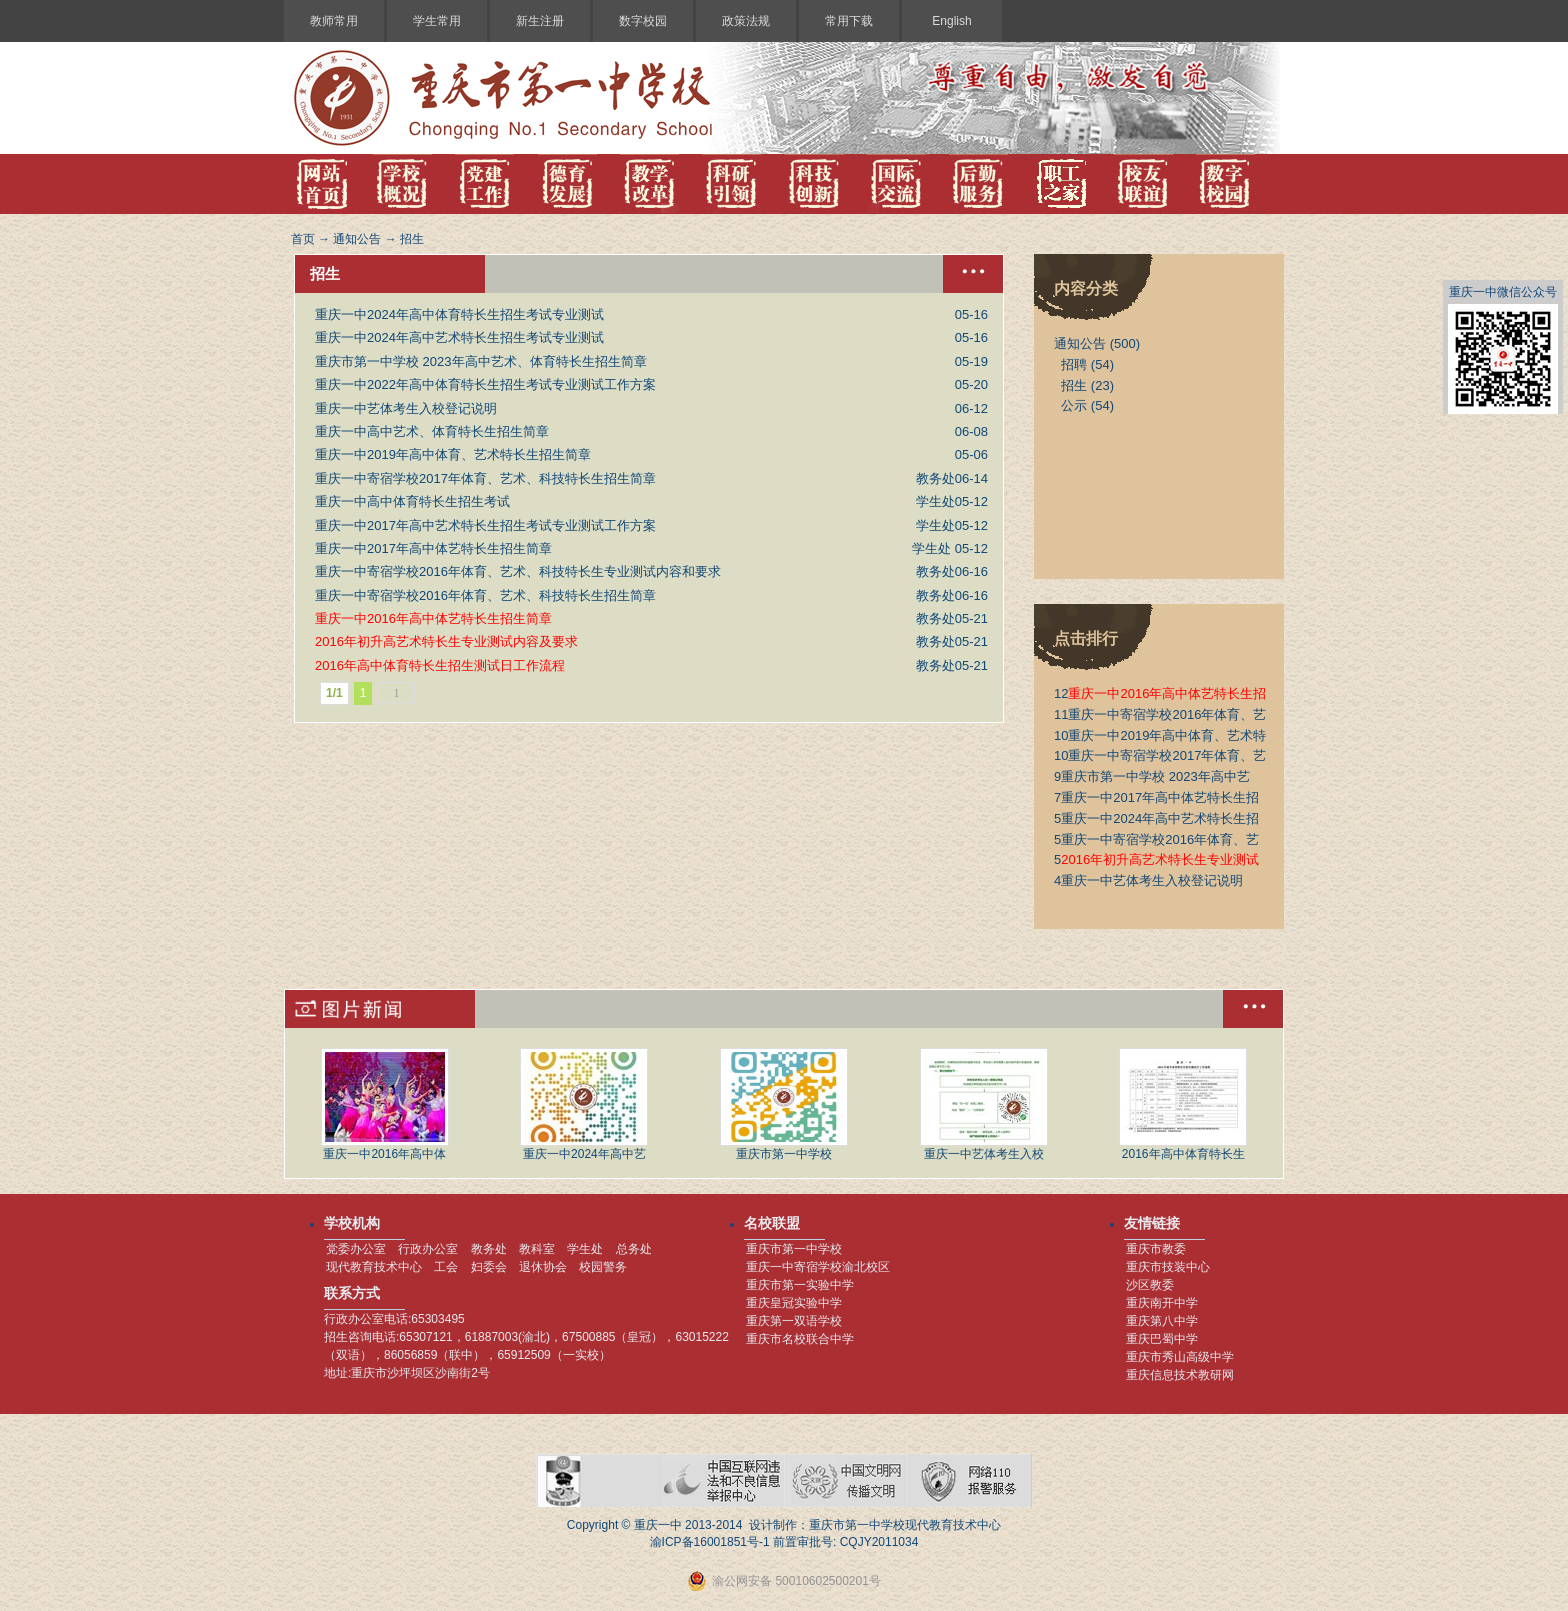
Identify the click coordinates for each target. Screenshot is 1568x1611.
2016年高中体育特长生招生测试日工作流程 (440, 665)
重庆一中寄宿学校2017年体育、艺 (1160, 755)
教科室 (537, 1249)
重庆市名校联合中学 (800, 1339)
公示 (1074, 405)
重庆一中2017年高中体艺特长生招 (1156, 797)
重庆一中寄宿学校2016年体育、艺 (1160, 714)
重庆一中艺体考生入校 (984, 1104)
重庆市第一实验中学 (800, 1285)
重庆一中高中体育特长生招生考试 (412, 501)
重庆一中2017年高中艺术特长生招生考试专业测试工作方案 (485, 525)
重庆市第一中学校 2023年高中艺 (1152, 776)
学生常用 (437, 21)
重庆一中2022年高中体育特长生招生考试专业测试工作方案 (485, 384)
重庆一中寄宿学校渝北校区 (818, 1267)
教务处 (489, 1249)
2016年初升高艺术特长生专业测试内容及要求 (446, 641)
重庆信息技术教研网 (1180, 1375)
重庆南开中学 (1162, 1303)
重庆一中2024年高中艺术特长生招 (1156, 818)
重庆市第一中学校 (784, 1104)
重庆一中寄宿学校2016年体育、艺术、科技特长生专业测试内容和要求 (518, 571)
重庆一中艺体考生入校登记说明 (406, 408)
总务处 (634, 1249)
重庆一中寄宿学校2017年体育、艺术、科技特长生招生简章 (485, 478)
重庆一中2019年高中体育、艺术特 (1160, 735)
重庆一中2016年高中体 (385, 1104)
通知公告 (357, 239)
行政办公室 (428, 1249)
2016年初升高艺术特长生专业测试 (1156, 859)
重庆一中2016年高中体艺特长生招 (1160, 693)
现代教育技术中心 (374, 1267)
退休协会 (543, 1267)
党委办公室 (356, 1249)
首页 (303, 239)
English (951, 21)
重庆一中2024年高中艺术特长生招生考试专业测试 (459, 337)
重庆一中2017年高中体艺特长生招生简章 (433, 548)
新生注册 (540, 21)
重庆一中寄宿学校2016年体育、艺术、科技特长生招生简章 (485, 595)
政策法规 (746, 21)
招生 (412, 239)
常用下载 (849, 21)
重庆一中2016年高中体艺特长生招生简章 (433, 618)
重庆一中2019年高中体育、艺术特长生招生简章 (453, 454)
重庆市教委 (1156, 1249)
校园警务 (603, 1267)
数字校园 (643, 21)
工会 (446, 1267)
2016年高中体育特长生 (1183, 1104)
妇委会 (489, 1267)
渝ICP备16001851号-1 (710, 1542)
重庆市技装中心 (1168, 1267)
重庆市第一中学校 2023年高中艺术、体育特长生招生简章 (481, 361)
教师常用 (334, 21)
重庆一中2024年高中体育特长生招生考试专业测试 (459, 314)
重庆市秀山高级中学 (1180, 1357)
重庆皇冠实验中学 (794, 1303)
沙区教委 (1150, 1285)
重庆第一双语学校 (794, 1321)
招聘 (1074, 364)
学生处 (585, 1249)
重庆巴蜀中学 (1162, 1339)
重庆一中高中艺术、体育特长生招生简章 (432, 431)
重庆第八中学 (1162, 1321)
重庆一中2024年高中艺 (584, 1104)
